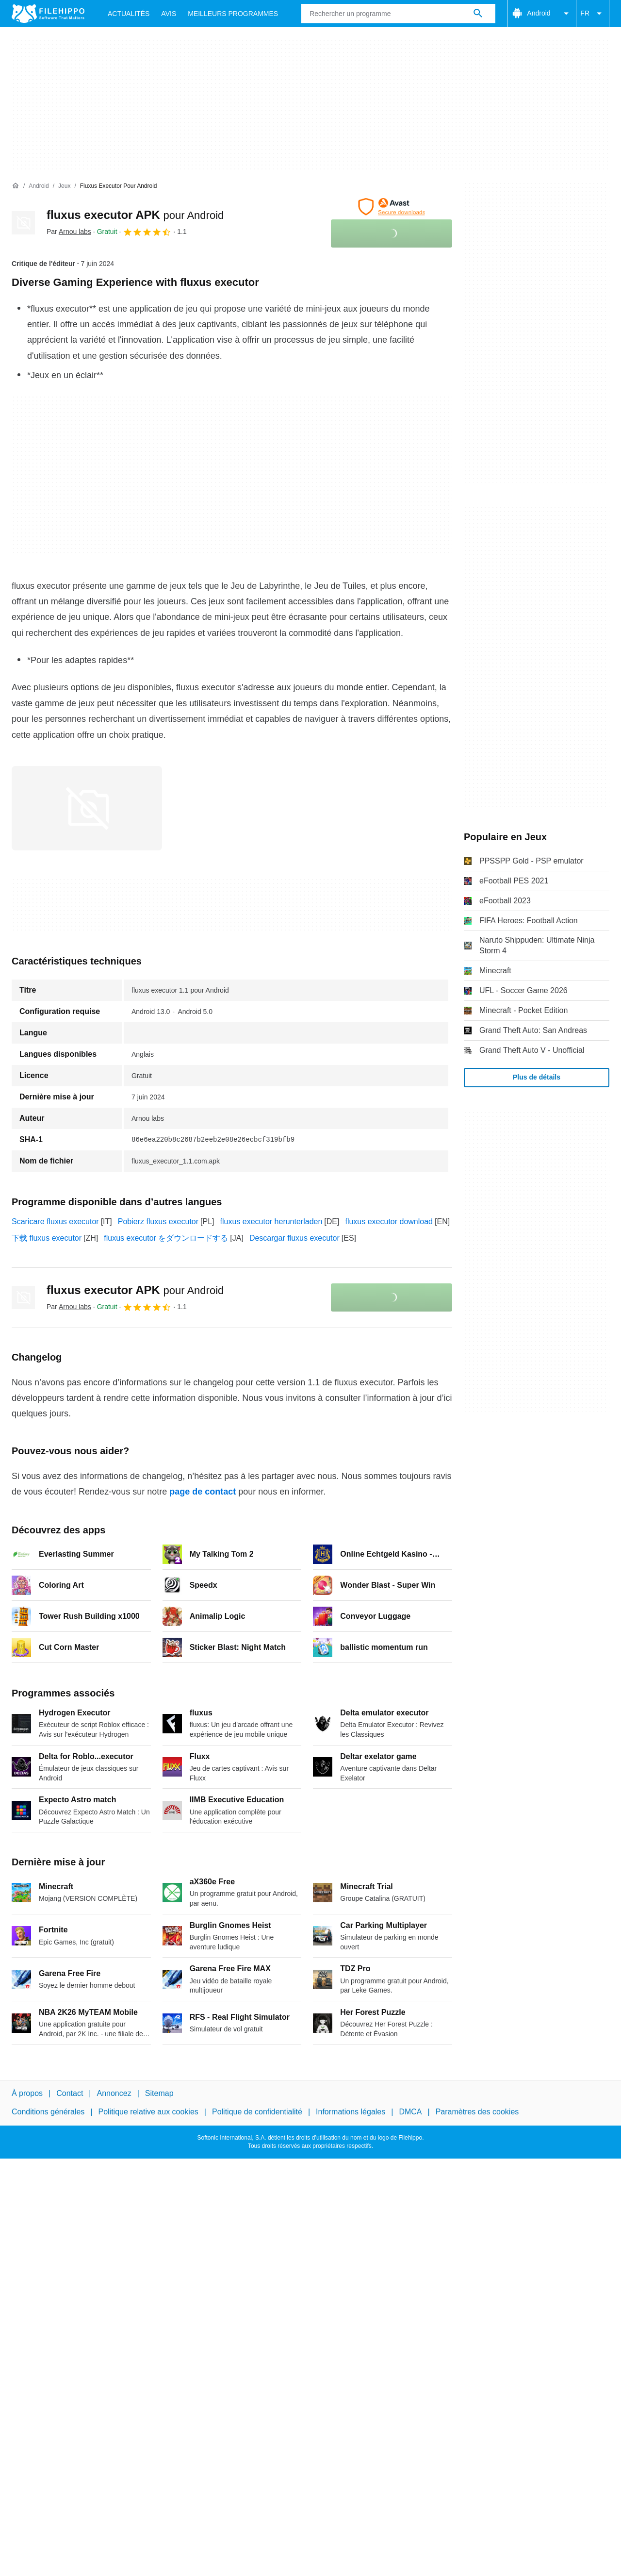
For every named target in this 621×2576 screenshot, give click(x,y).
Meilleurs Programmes (233, 13)
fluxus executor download (389, 1221)
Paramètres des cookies (477, 2112)
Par (69, 231)
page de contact (202, 1491)
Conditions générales (48, 2112)
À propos (27, 2093)
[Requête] (398, 13)
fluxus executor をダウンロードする (166, 1238)
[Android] (39, 186)
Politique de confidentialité (257, 2112)
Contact (69, 2093)
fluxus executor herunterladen (271, 1221)
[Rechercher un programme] (478, 13)
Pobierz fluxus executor (158, 1221)
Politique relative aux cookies (148, 2112)
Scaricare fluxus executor (55, 1221)
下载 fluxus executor (47, 1238)
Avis (168, 13)
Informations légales (350, 2112)
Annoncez (114, 2093)
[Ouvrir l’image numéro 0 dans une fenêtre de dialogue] (87, 808)
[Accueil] (15, 186)
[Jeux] (64, 186)
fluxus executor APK (135, 214)
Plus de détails (536, 1077)
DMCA (410, 2112)
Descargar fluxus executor (294, 1238)
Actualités (128, 13)
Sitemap (159, 2093)
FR (592, 13)
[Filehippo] (48, 13)
